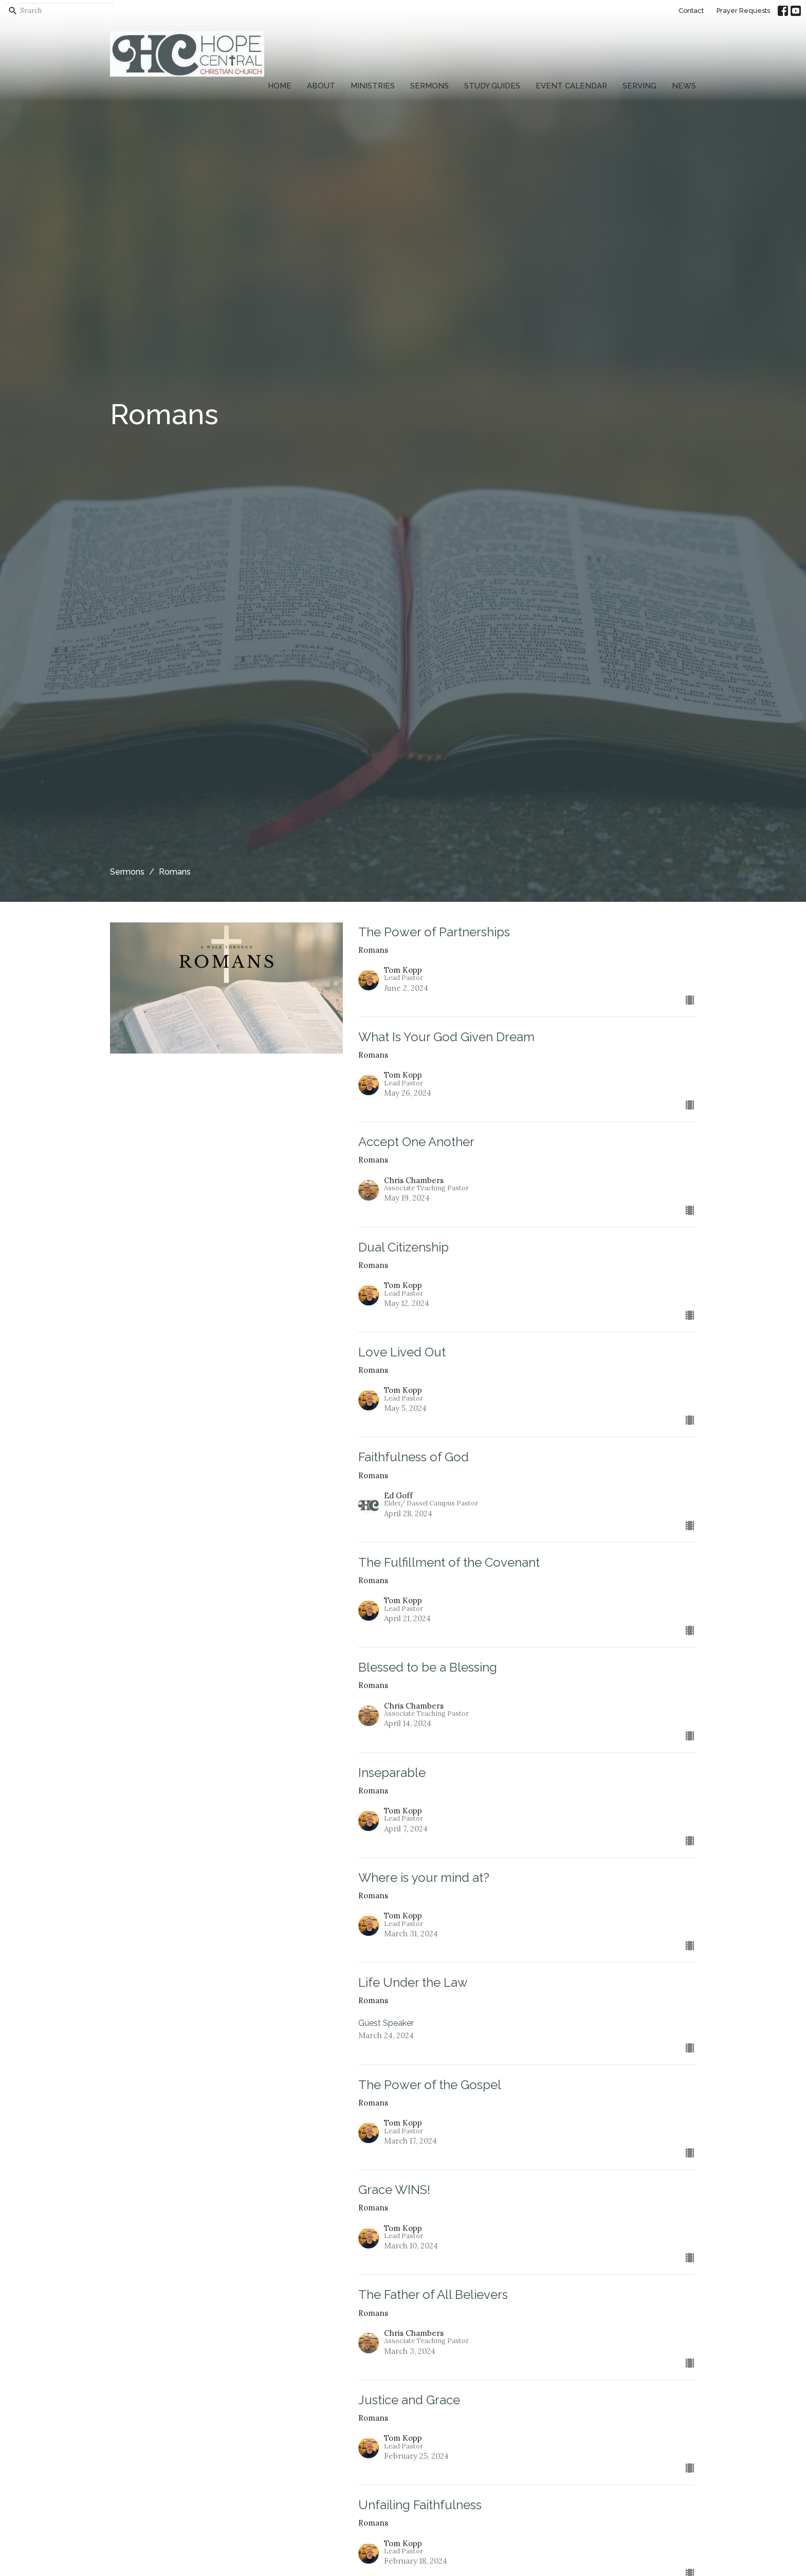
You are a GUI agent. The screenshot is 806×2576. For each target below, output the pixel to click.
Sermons (429, 85)
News (684, 85)
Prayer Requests (743, 10)
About (321, 85)
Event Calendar (571, 85)
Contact (691, 10)
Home (279, 85)
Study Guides (492, 85)
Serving (639, 85)
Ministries (373, 85)
